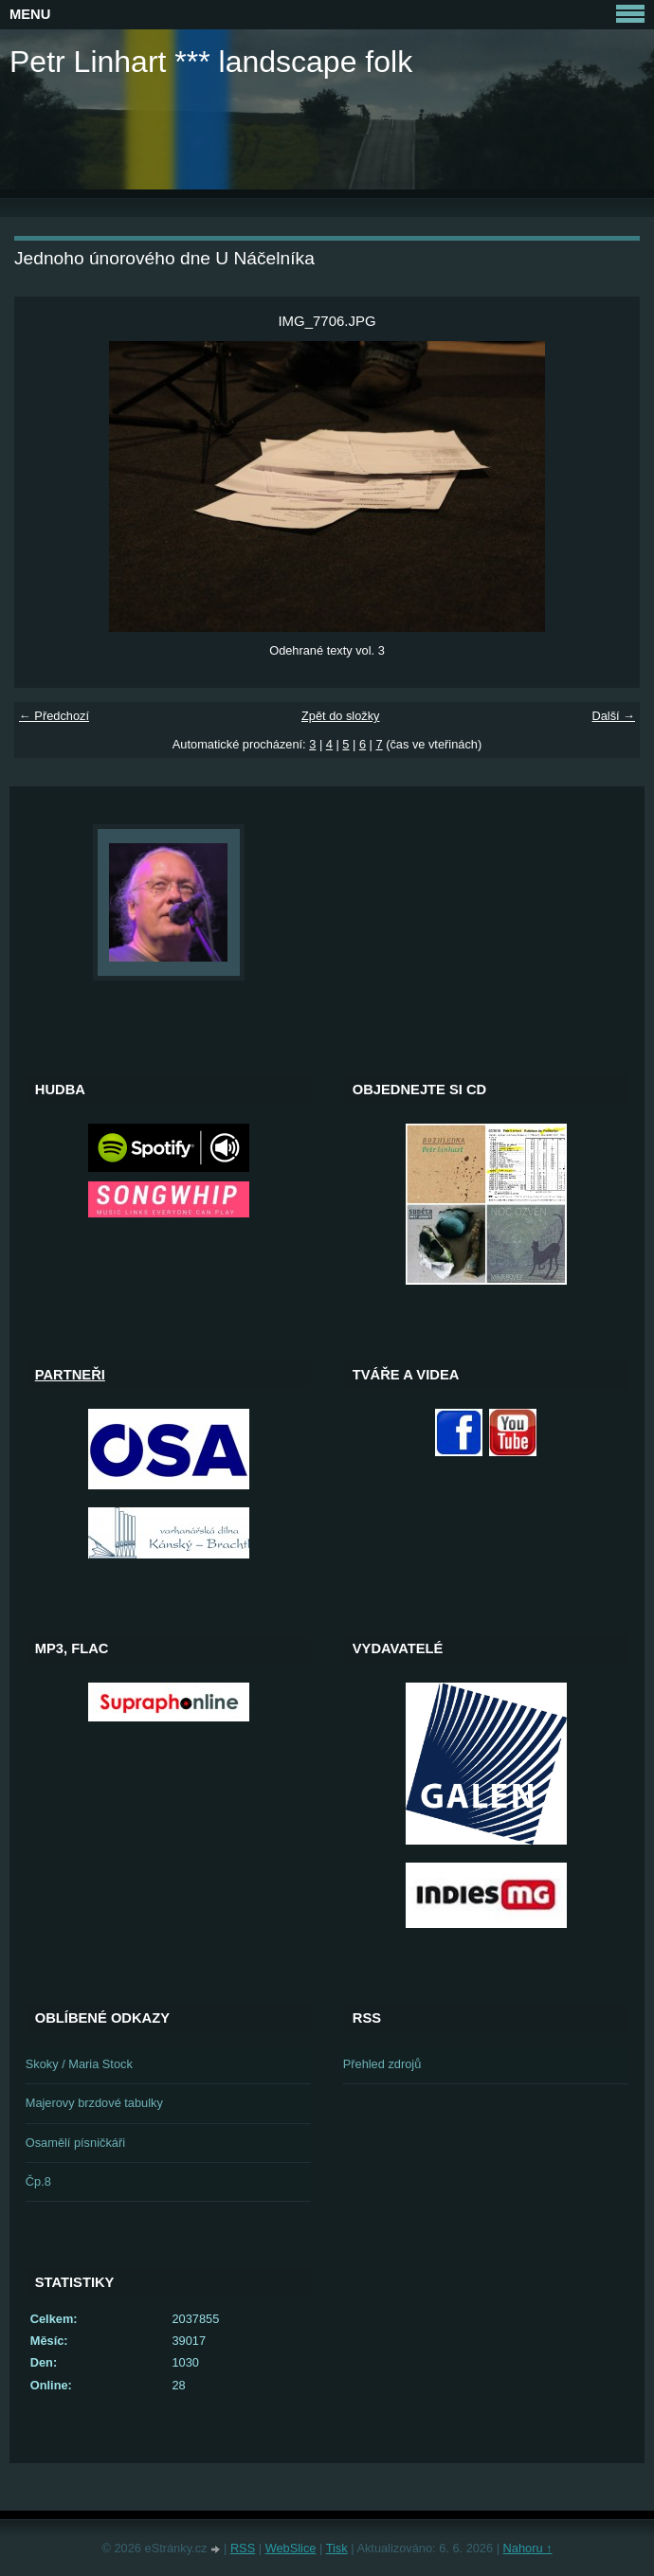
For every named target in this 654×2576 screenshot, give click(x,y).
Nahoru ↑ (528, 2548)
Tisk (337, 2548)
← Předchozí (54, 716)
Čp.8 (38, 2181)
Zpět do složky (340, 716)
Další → (613, 716)
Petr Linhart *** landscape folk (210, 62)
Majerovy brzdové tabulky (94, 2103)
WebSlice (291, 2548)
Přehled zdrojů (382, 2064)
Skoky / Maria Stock (79, 2064)
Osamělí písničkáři (75, 2142)
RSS (242, 2548)
